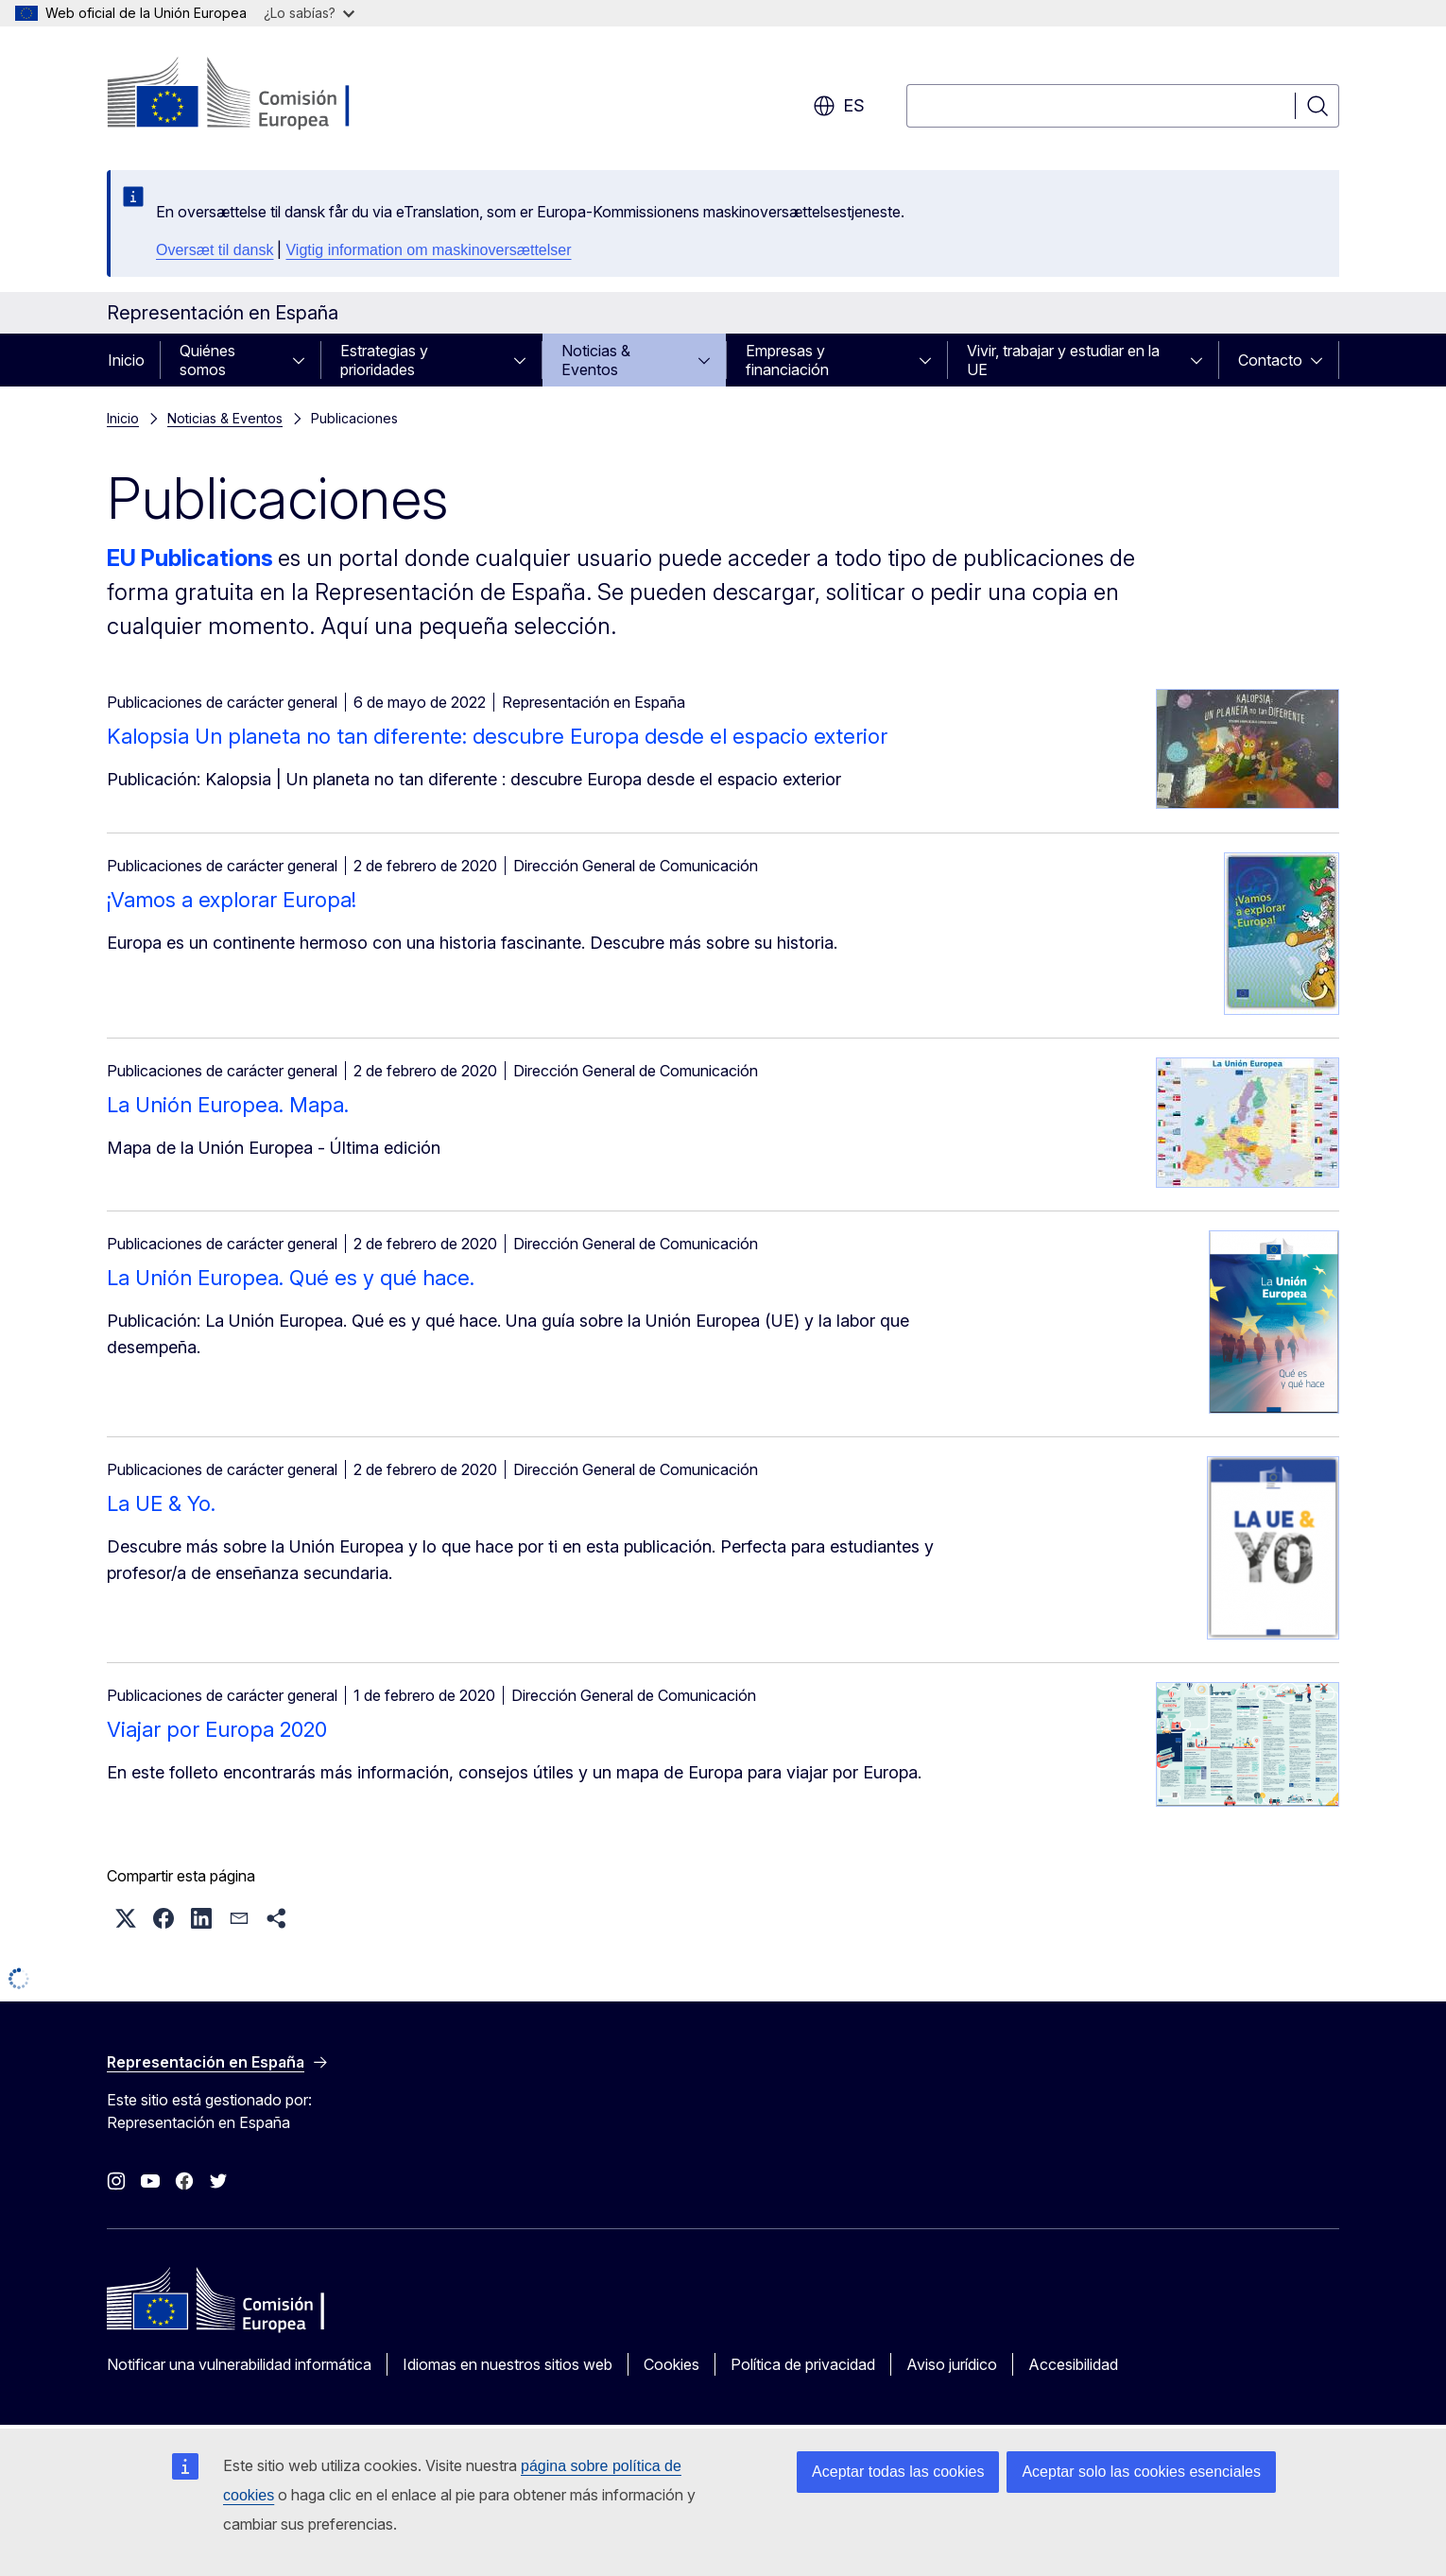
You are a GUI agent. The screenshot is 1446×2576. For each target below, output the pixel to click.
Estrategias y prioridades (384, 360)
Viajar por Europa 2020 (217, 1729)
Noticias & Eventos (595, 360)
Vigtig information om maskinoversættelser (428, 250)
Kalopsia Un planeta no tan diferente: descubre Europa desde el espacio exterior (497, 736)
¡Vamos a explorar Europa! (231, 899)
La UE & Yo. (161, 1503)
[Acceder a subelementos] (304, 360)
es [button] (839, 105)
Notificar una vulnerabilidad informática (239, 2364)
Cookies (671, 2364)
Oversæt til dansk (214, 250)
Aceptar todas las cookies (898, 2472)
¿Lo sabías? (309, 13)
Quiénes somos (207, 360)
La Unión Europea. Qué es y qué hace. (290, 1277)
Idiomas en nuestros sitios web (507, 2364)
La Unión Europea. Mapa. (228, 1104)
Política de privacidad (803, 2364)
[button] (126, 1918)
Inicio (126, 360)
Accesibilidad (1073, 2364)
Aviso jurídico (951, 2364)
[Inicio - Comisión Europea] (259, 94)
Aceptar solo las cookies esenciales (1141, 2472)
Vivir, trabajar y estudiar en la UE (1063, 360)
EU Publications (190, 558)
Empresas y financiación (787, 360)
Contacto (1270, 360)
